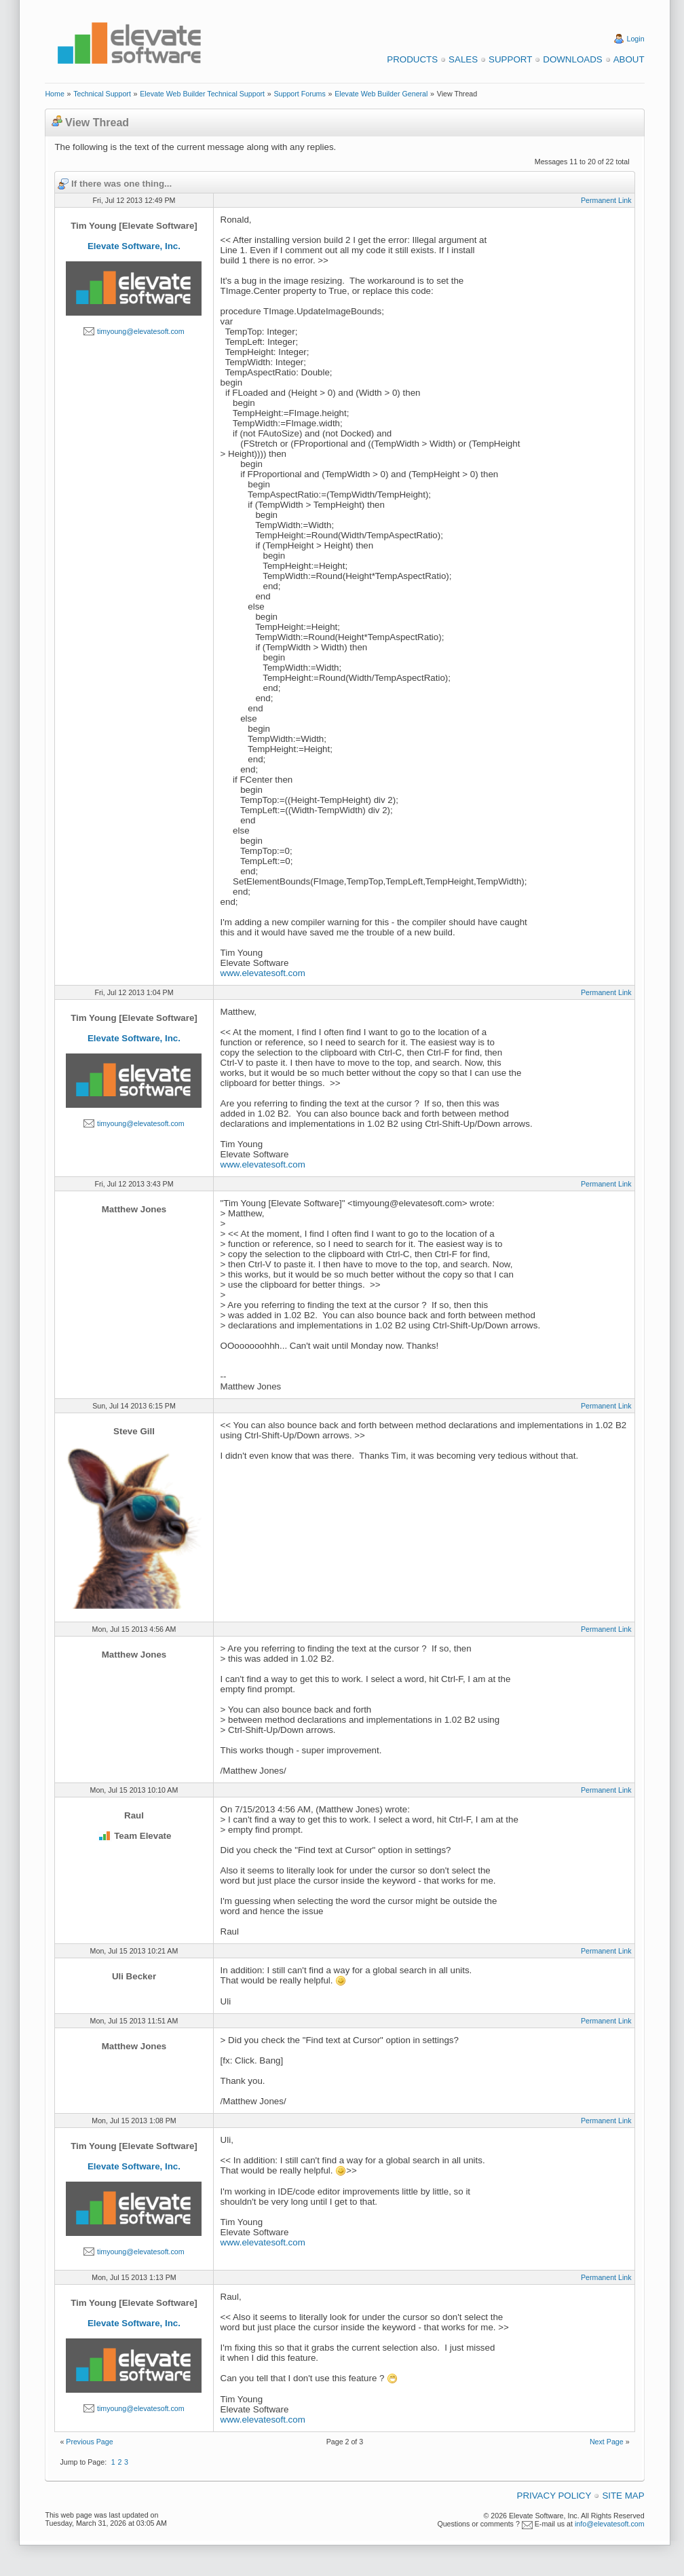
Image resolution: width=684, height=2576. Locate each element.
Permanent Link (606, 200)
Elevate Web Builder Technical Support (202, 94)
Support (510, 59)
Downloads (572, 59)
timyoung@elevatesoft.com (141, 331)
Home (54, 94)
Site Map (623, 2495)
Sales (463, 59)
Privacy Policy (554, 2495)
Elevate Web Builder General (381, 94)
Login (636, 39)
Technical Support (102, 94)
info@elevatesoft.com (610, 2524)
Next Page (607, 2442)
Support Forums (299, 94)
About (629, 59)
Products (412, 59)
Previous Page (89, 2442)
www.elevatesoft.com (263, 973)
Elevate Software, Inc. (134, 246)
